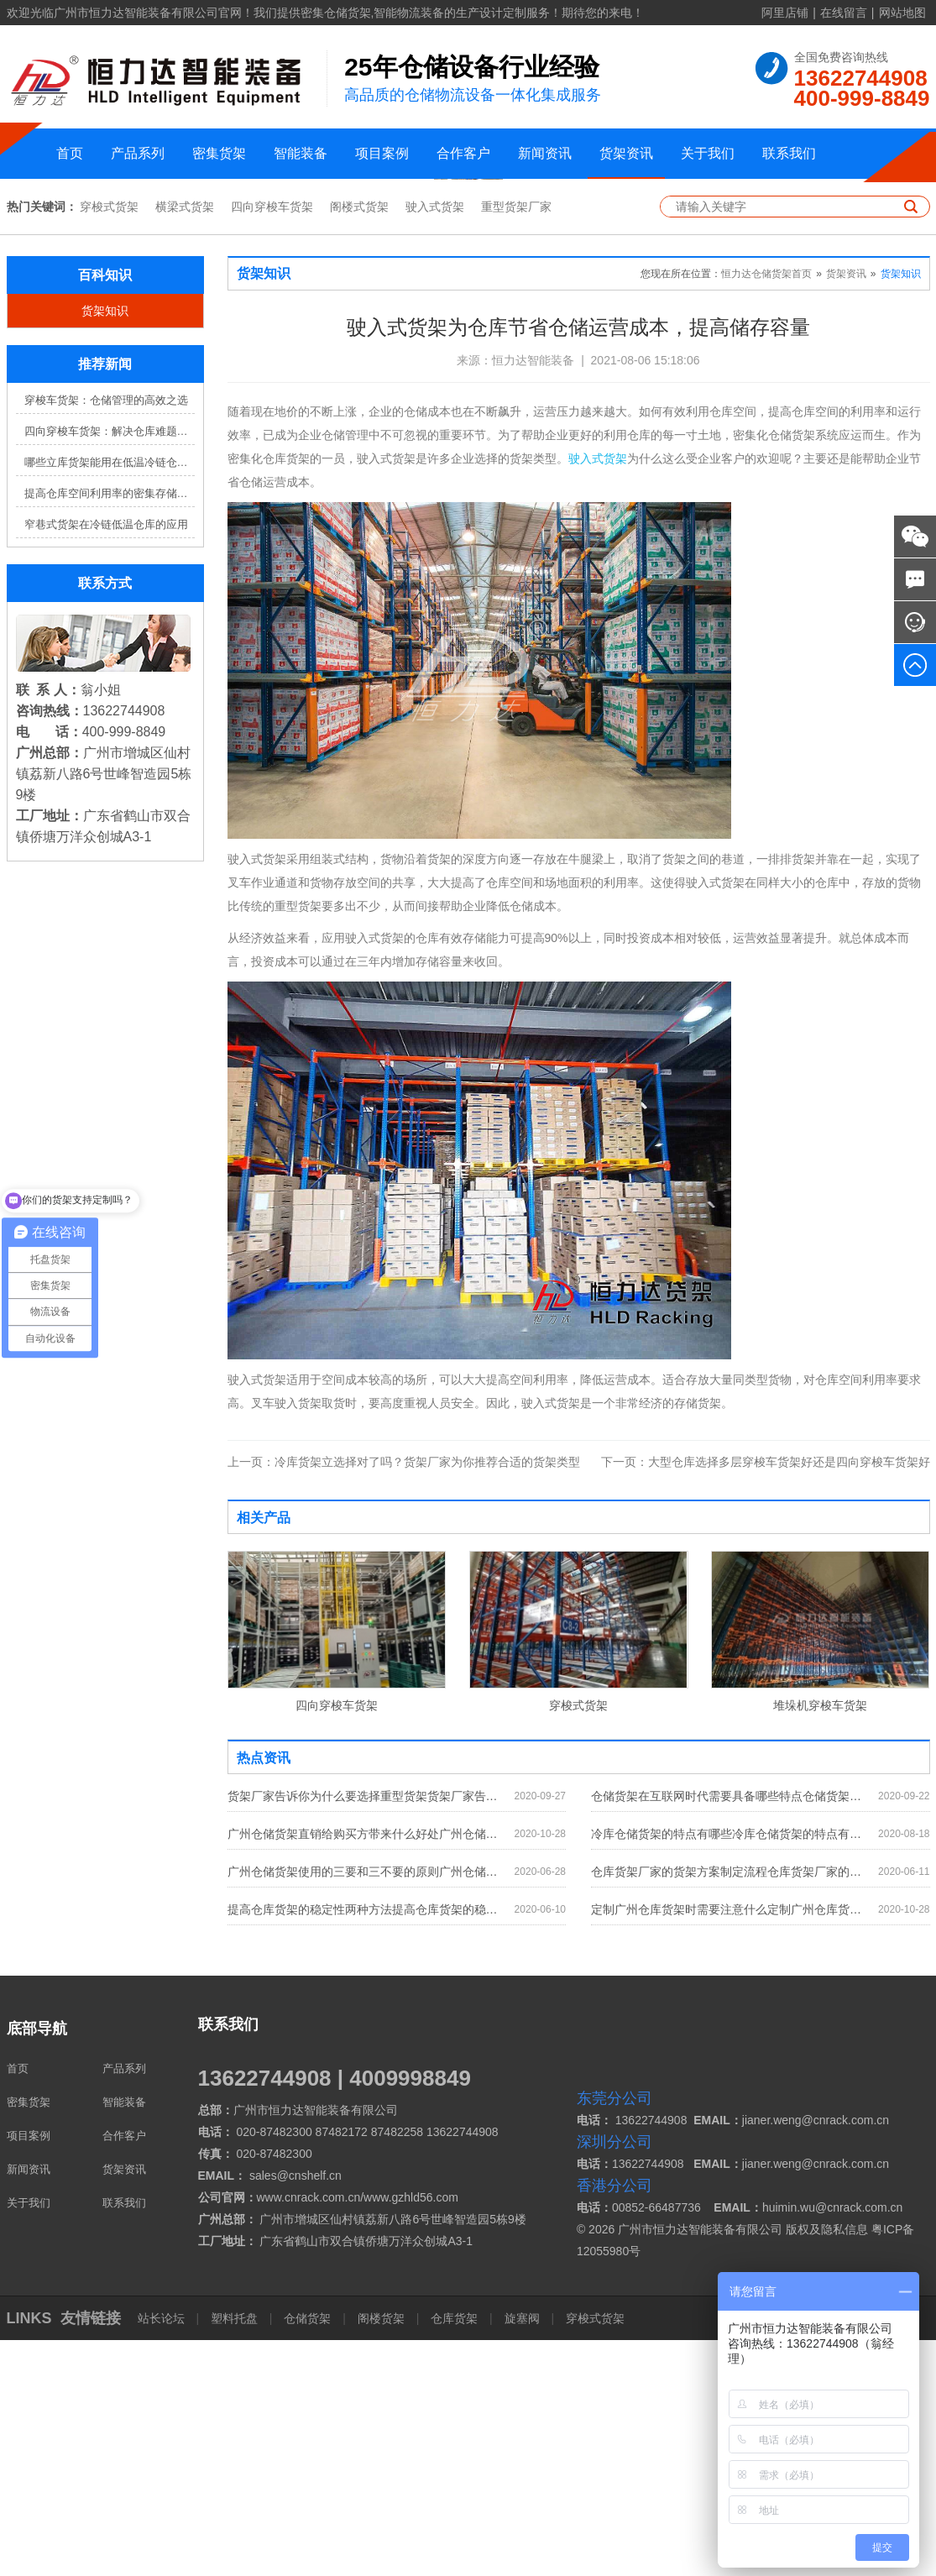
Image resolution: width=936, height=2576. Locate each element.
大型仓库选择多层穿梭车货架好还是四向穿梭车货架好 (765, 1697)
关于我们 (708, 153)
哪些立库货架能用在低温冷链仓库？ (109, 699)
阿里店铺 (784, 12)
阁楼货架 (381, 2554)
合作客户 (463, 153)
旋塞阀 (522, 2554)
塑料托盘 (234, 2554)
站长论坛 (163, 2554)
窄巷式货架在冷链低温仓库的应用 (106, 761)
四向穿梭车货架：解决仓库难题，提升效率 (109, 668)
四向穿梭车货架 (272, 443)
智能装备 (300, 153)
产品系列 (138, 153)
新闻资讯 (545, 153)
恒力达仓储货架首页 (766, 510)
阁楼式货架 (359, 443)
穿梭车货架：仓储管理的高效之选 (106, 637)
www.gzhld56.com (410, 2433)
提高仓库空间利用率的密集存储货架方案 (109, 730)
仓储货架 (307, 2554)
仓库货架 (454, 2554)
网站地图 (902, 12)
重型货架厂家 (516, 443)
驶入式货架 (434, 443)
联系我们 (789, 153)
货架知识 (104, 547)
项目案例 (382, 153)
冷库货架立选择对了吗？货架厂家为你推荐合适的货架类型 (403, 1697)
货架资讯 (626, 153)
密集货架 (219, 153)
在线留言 (843, 12)
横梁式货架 (184, 443)
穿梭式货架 (109, 443)
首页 (69, 153)
